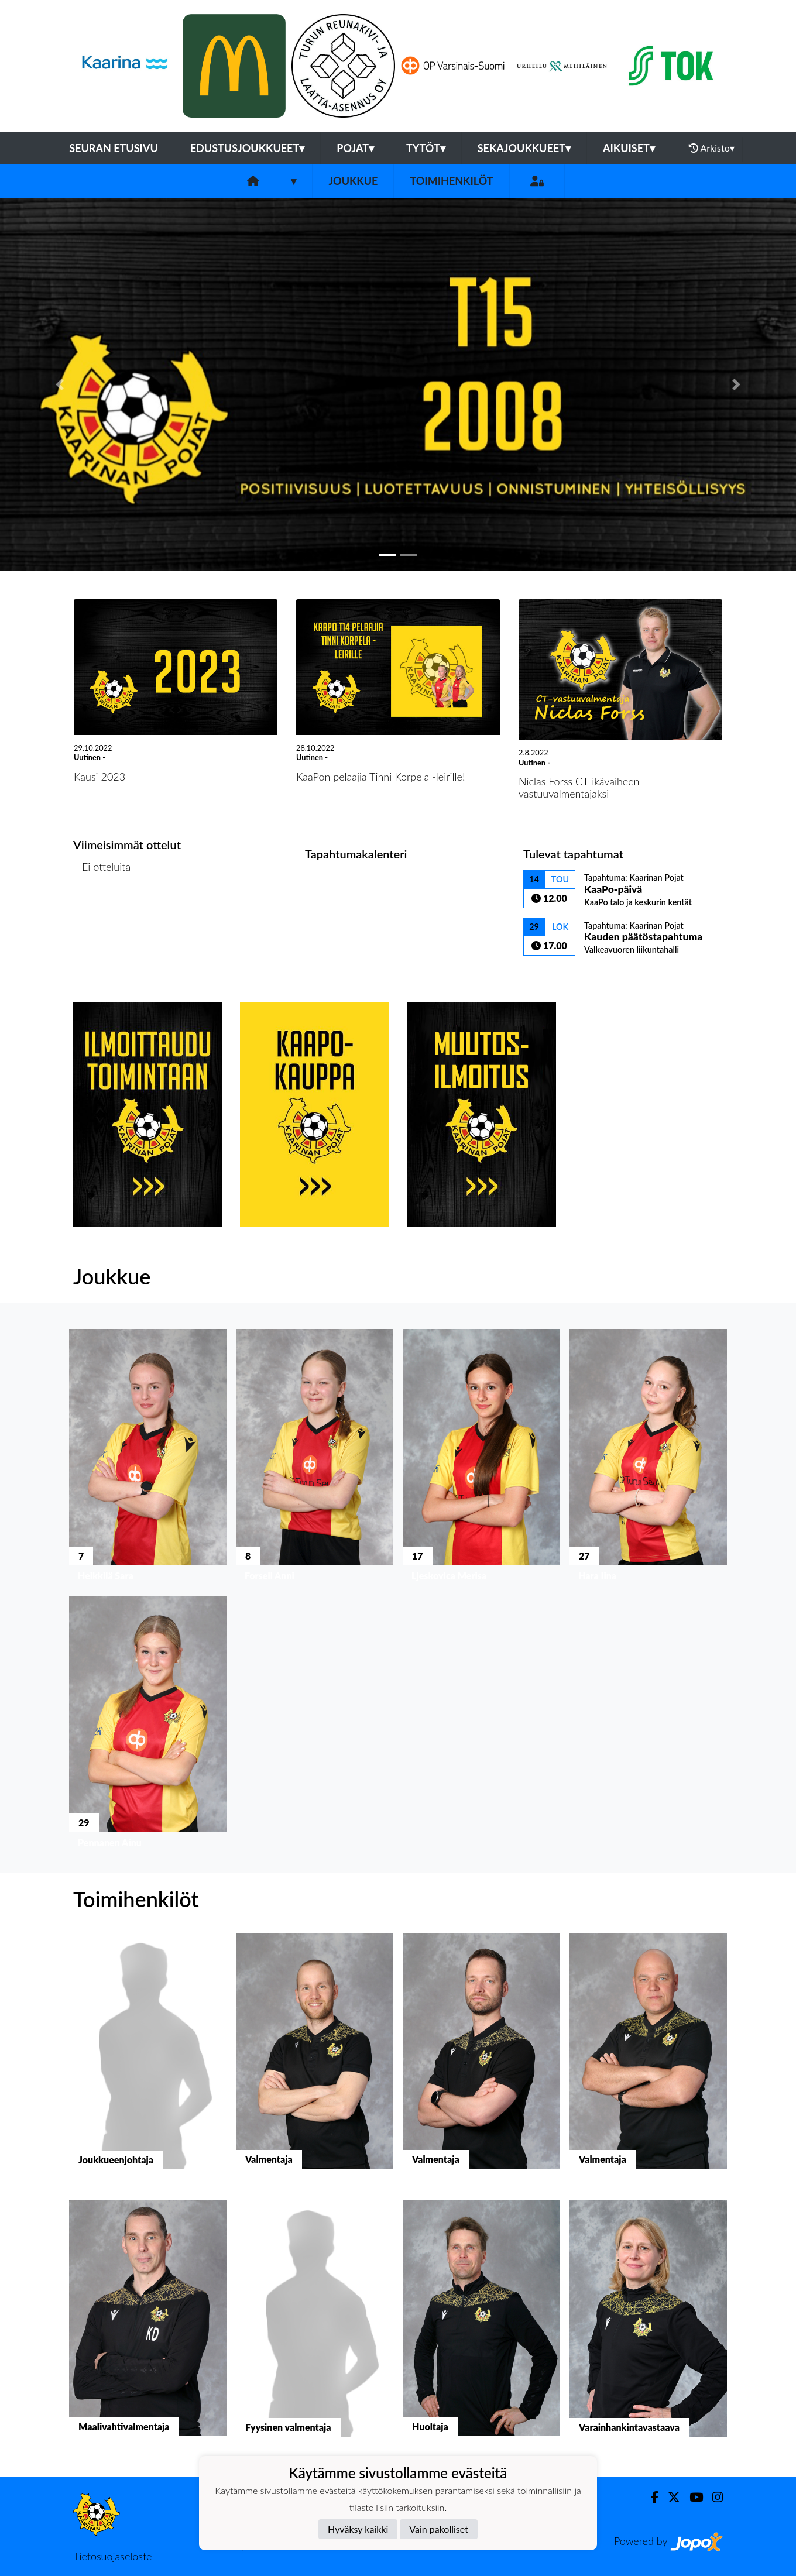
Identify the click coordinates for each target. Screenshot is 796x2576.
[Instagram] (713, 2497)
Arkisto (712, 148)
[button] (59, 384)
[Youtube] (691, 2497)
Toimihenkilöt (451, 180)
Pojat (355, 148)
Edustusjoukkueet (247, 148)
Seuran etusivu (113, 148)
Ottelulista (102, 911)
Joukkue (353, 180)
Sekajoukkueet (524, 148)
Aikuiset (629, 148)
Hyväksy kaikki (358, 2528)
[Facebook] (649, 2497)
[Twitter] (669, 2497)
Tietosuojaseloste (112, 2556)
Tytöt (425, 148)
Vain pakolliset (438, 2528)
